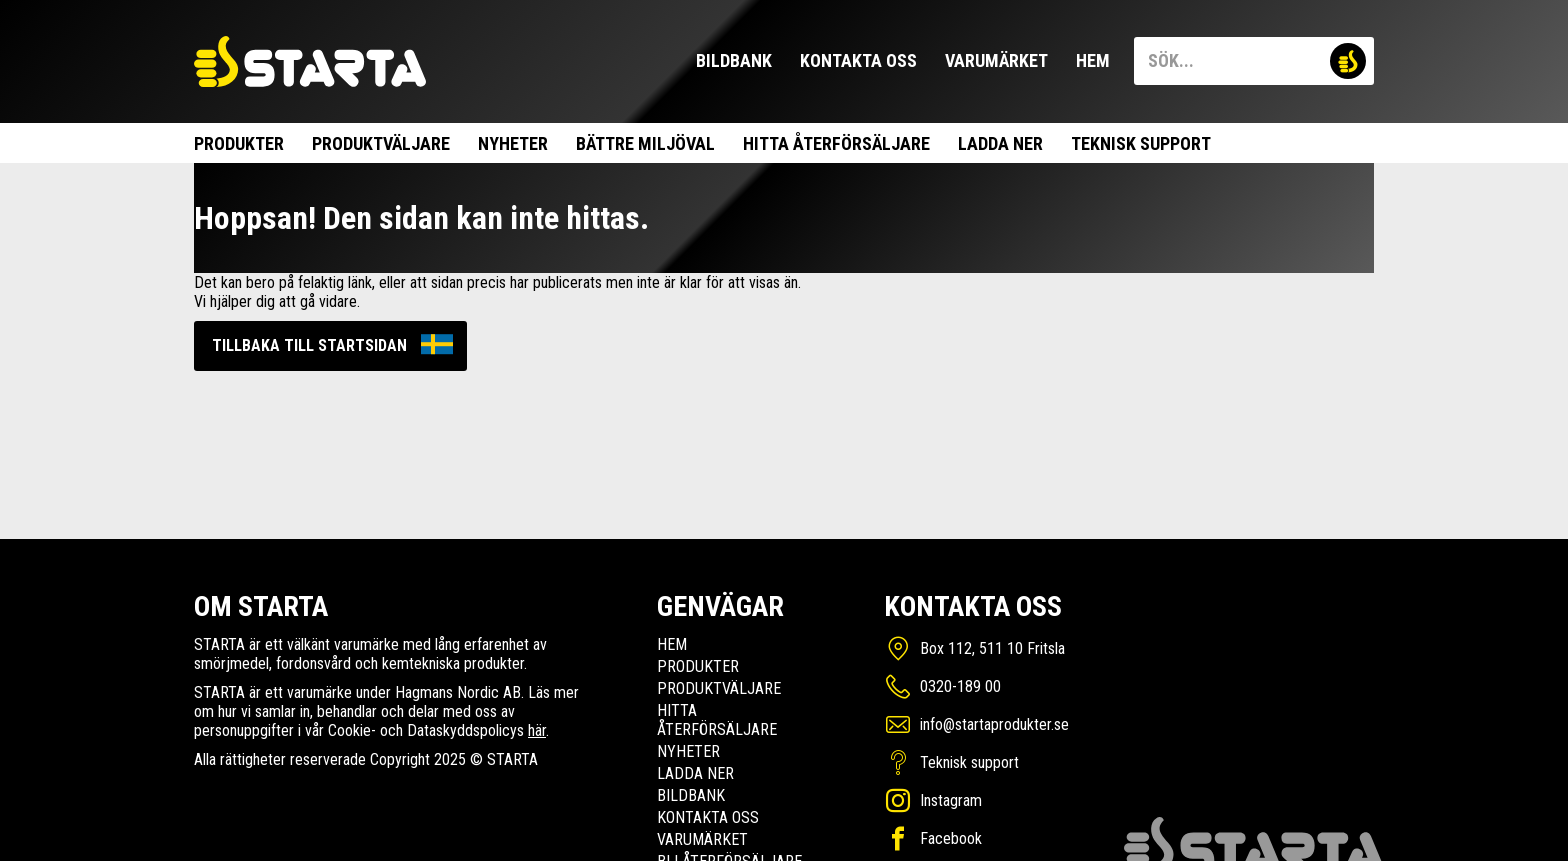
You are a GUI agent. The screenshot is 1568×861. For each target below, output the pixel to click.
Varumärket (996, 60)
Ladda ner (1000, 143)
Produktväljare (381, 143)
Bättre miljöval (645, 143)
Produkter (239, 143)
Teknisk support (1141, 143)
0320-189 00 (960, 686)
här (537, 730)
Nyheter (513, 143)
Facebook (951, 838)
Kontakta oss (858, 60)
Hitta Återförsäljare (836, 143)
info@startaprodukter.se (994, 724)
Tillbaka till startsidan (309, 345)
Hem (1093, 60)
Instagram (951, 800)
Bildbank (734, 60)
